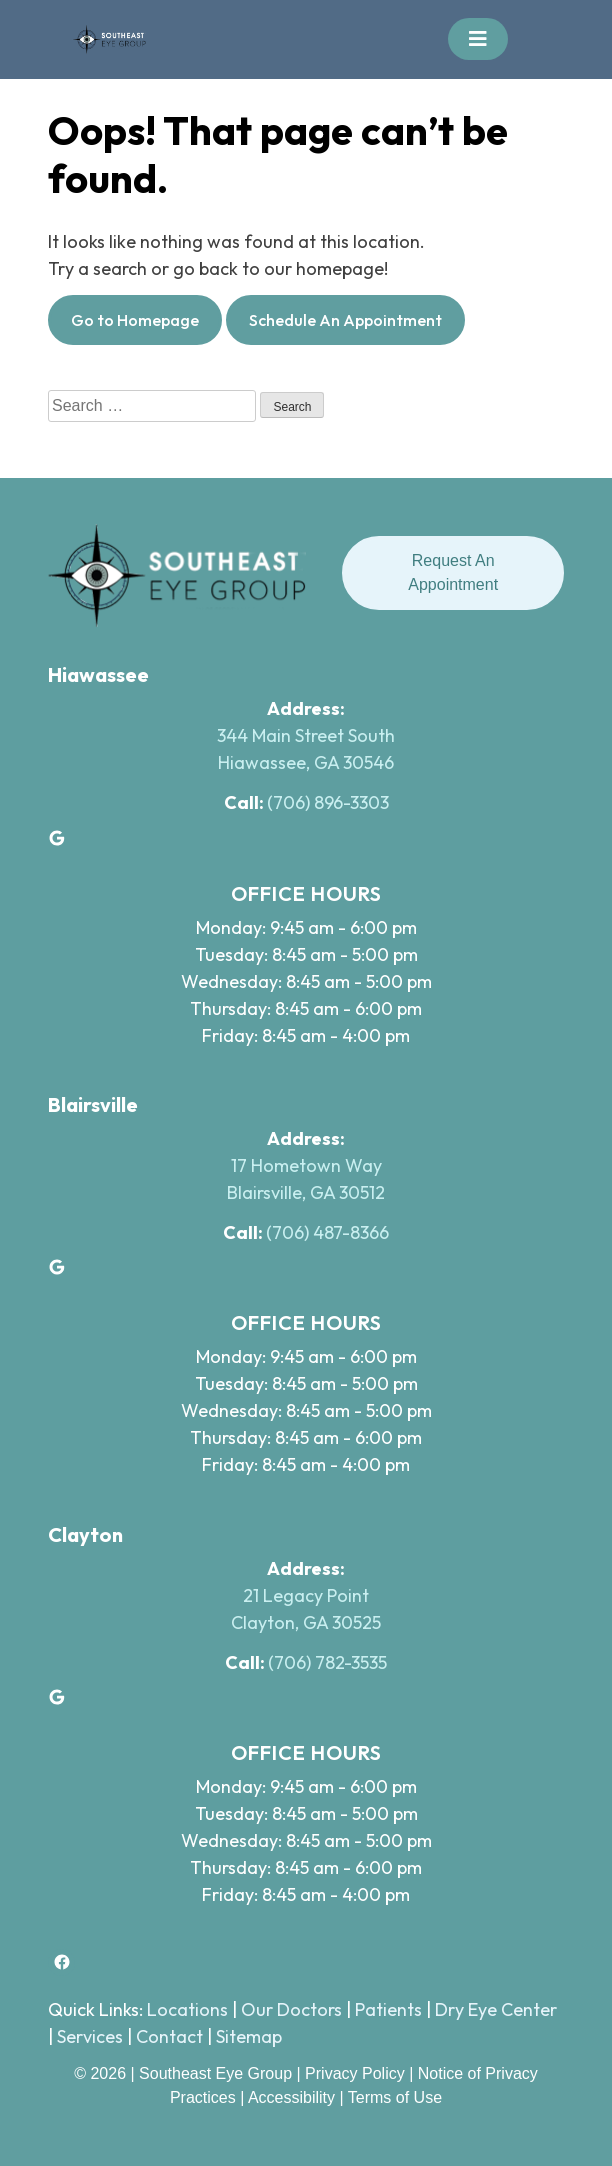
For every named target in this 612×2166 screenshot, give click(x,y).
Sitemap (249, 2036)
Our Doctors (291, 2009)
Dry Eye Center (496, 2009)
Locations (187, 2009)
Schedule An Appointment (345, 320)
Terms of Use (395, 2097)
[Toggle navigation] (478, 39)
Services (90, 2036)
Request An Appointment (453, 572)
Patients (388, 2009)
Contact (169, 2036)
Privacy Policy (357, 2073)
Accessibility (291, 2097)
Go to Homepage (135, 320)
